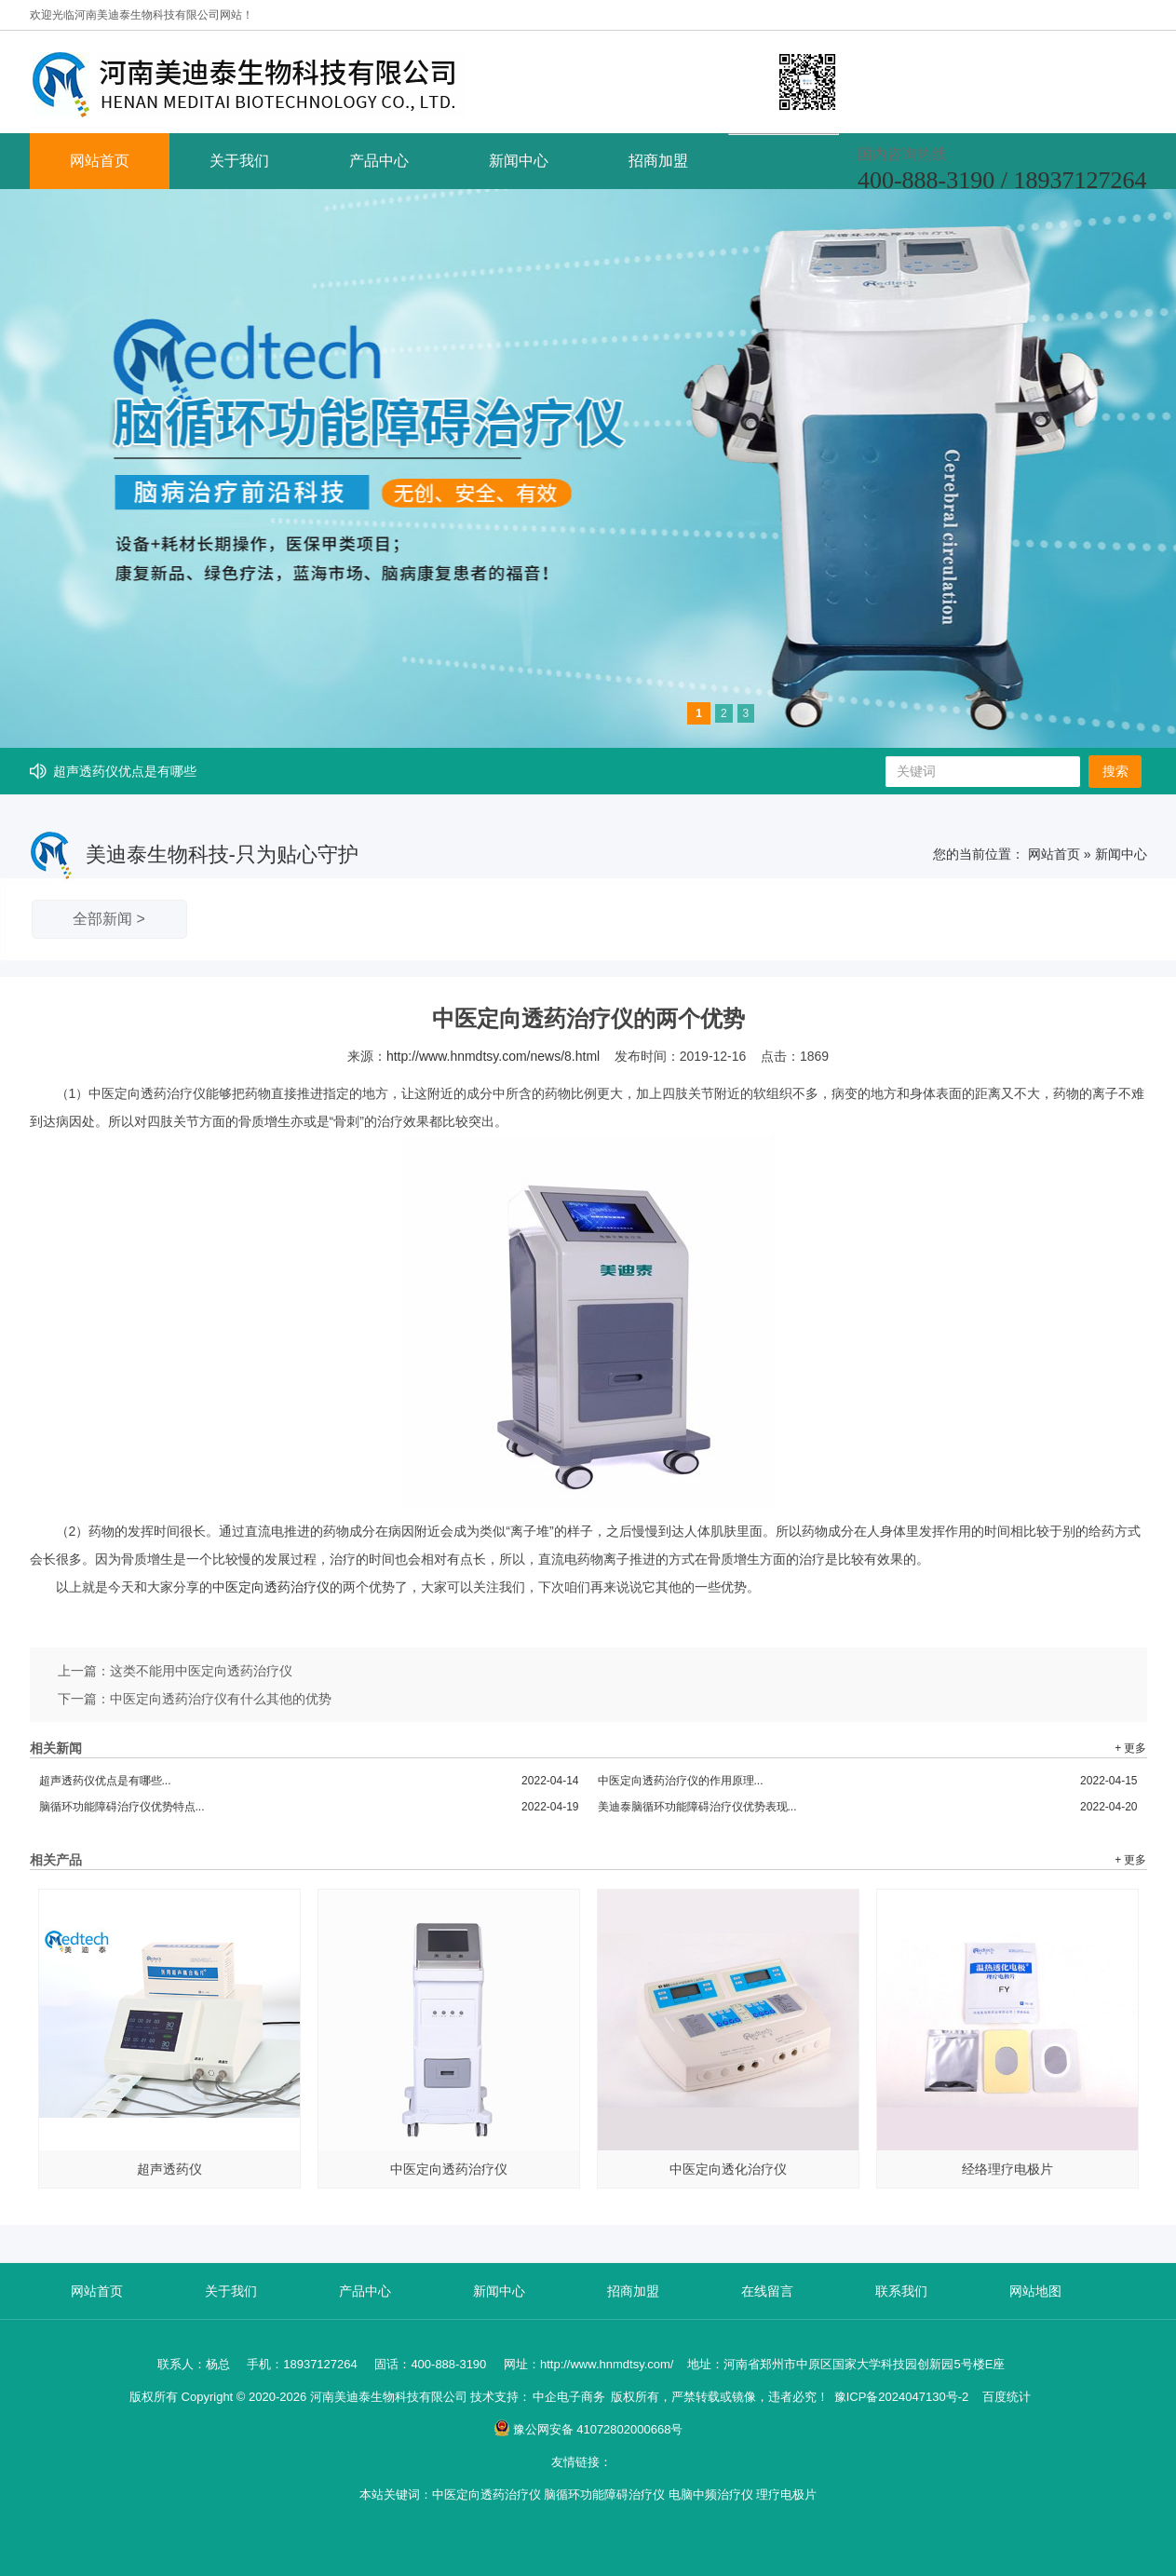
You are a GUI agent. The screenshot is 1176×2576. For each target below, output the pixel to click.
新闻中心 (518, 161)
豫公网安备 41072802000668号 (588, 2429)
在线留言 (767, 2291)
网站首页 (99, 161)
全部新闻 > (109, 919)
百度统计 (1006, 2397)
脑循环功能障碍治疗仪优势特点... (309, 1807)
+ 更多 (1130, 1748)
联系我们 (901, 2291)
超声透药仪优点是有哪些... (309, 1780)
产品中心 (379, 161)
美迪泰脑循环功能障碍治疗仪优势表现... (868, 1807)
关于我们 (239, 161)
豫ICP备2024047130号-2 (901, 2397)
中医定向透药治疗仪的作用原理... (868, 1780)
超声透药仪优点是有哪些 (124, 771)
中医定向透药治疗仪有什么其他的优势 (220, 1698)
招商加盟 (658, 161)
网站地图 (1035, 2291)
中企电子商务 (569, 2397)
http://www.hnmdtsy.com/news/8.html (493, 1056)
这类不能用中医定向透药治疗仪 (201, 1670)
